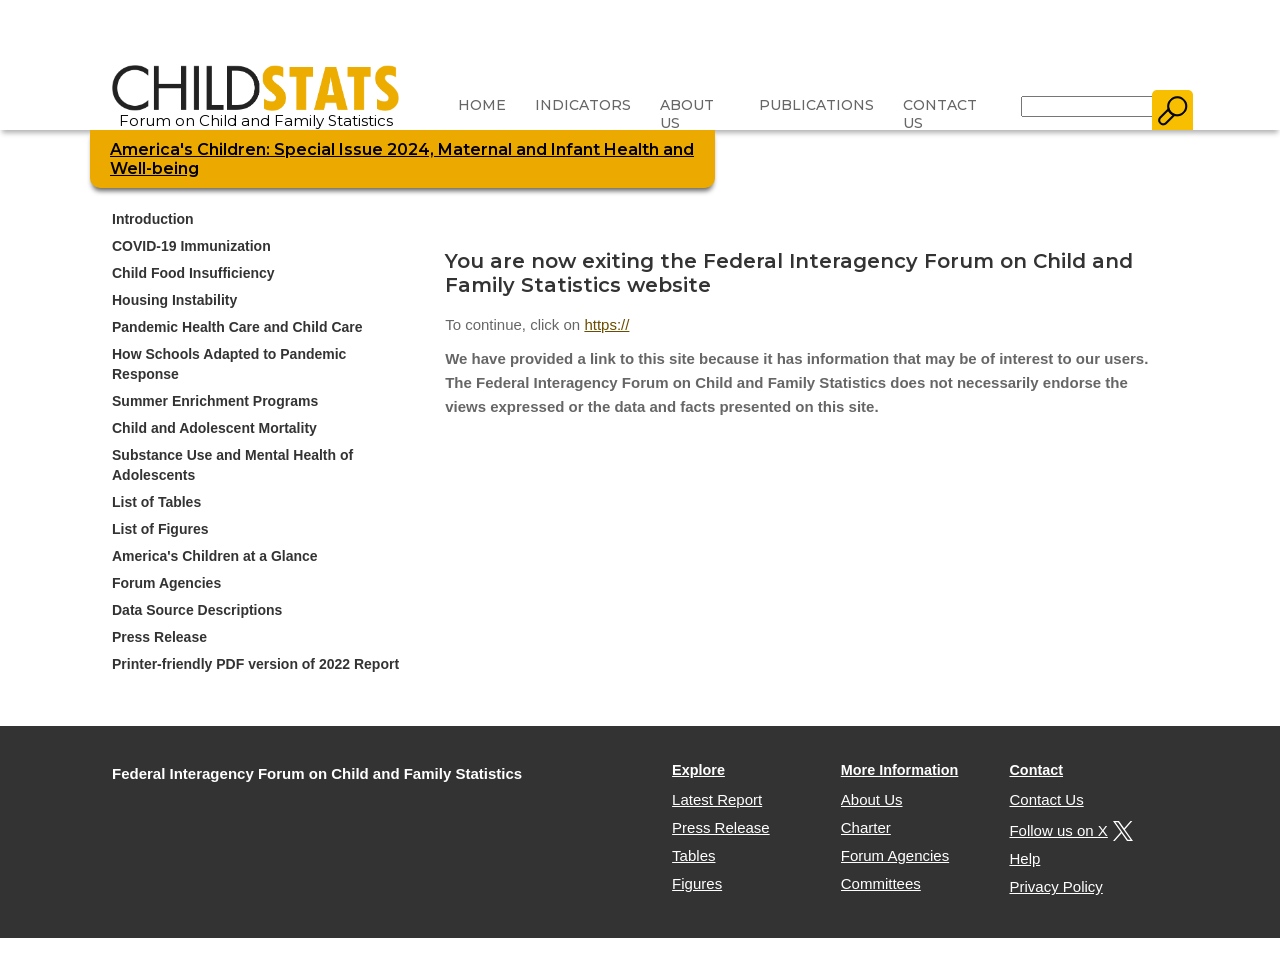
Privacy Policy (1055, 886)
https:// (606, 324)
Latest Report (717, 799)
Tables (693, 855)
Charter (866, 827)
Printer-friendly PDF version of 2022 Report (255, 664)
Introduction (153, 219)
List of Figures (160, 529)
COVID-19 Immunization (191, 246)
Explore (698, 770)
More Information (900, 770)
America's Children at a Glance (215, 556)
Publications (816, 105)
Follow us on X (1068, 830)
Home (482, 105)
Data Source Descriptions (197, 610)
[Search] (1087, 106)
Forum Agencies (166, 583)
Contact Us (940, 114)
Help (1024, 858)
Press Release (159, 637)
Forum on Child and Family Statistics (255, 113)
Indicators (583, 105)
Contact (1036, 770)
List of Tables (156, 502)
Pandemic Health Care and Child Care (237, 327)
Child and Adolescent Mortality (214, 428)
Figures (697, 883)
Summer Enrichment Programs (215, 401)
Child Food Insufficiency (193, 273)
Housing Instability (174, 300)
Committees (881, 883)
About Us (687, 114)
